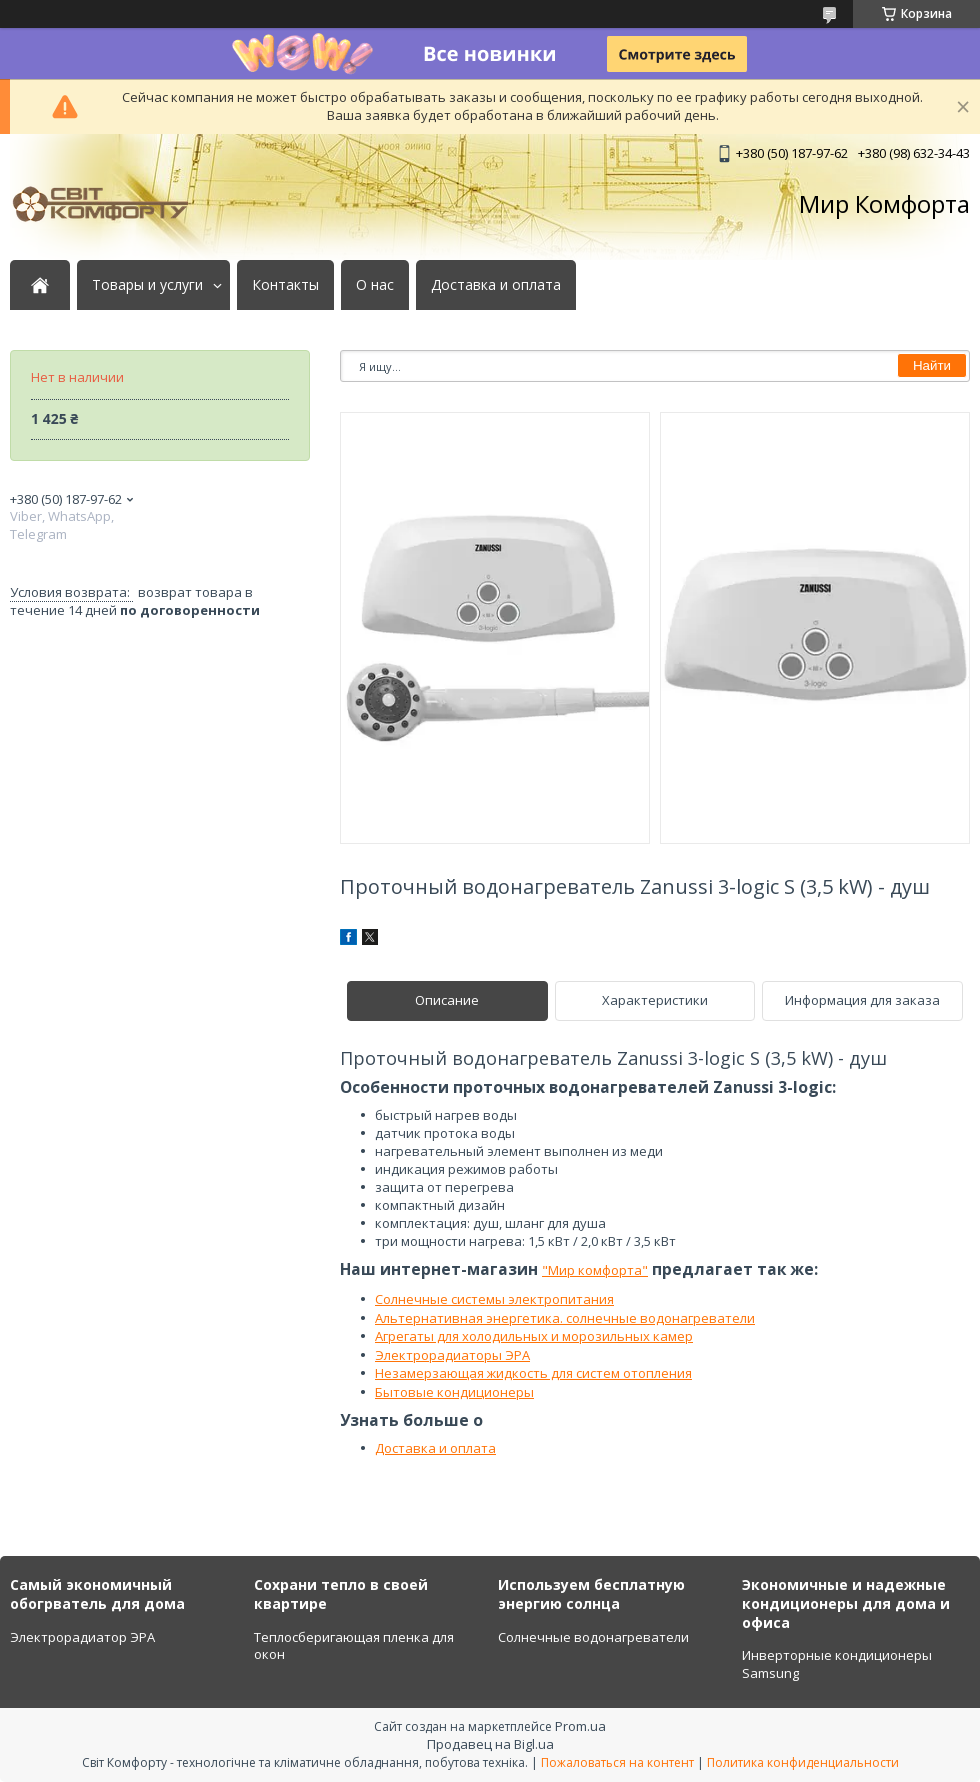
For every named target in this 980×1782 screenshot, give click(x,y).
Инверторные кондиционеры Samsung (837, 1664)
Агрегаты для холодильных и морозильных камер (534, 1336)
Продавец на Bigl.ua (490, 1744)
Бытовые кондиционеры (454, 1392)
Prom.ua (580, 1726)
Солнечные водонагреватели (593, 1637)
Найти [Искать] (932, 365)
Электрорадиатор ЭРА (82, 1637)
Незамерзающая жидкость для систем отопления (533, 1373)
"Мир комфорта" (595, 1270)
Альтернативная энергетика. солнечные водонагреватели (565, 1318)
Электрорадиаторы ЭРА (452, 1355)
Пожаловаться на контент (617, 1762)
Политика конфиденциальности (803, 1762)
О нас (375, 285)
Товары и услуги (147, 285)
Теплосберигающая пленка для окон (354, 1646)
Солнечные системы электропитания (494, 1299)
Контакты (285, 285)
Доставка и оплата (496, 285)
